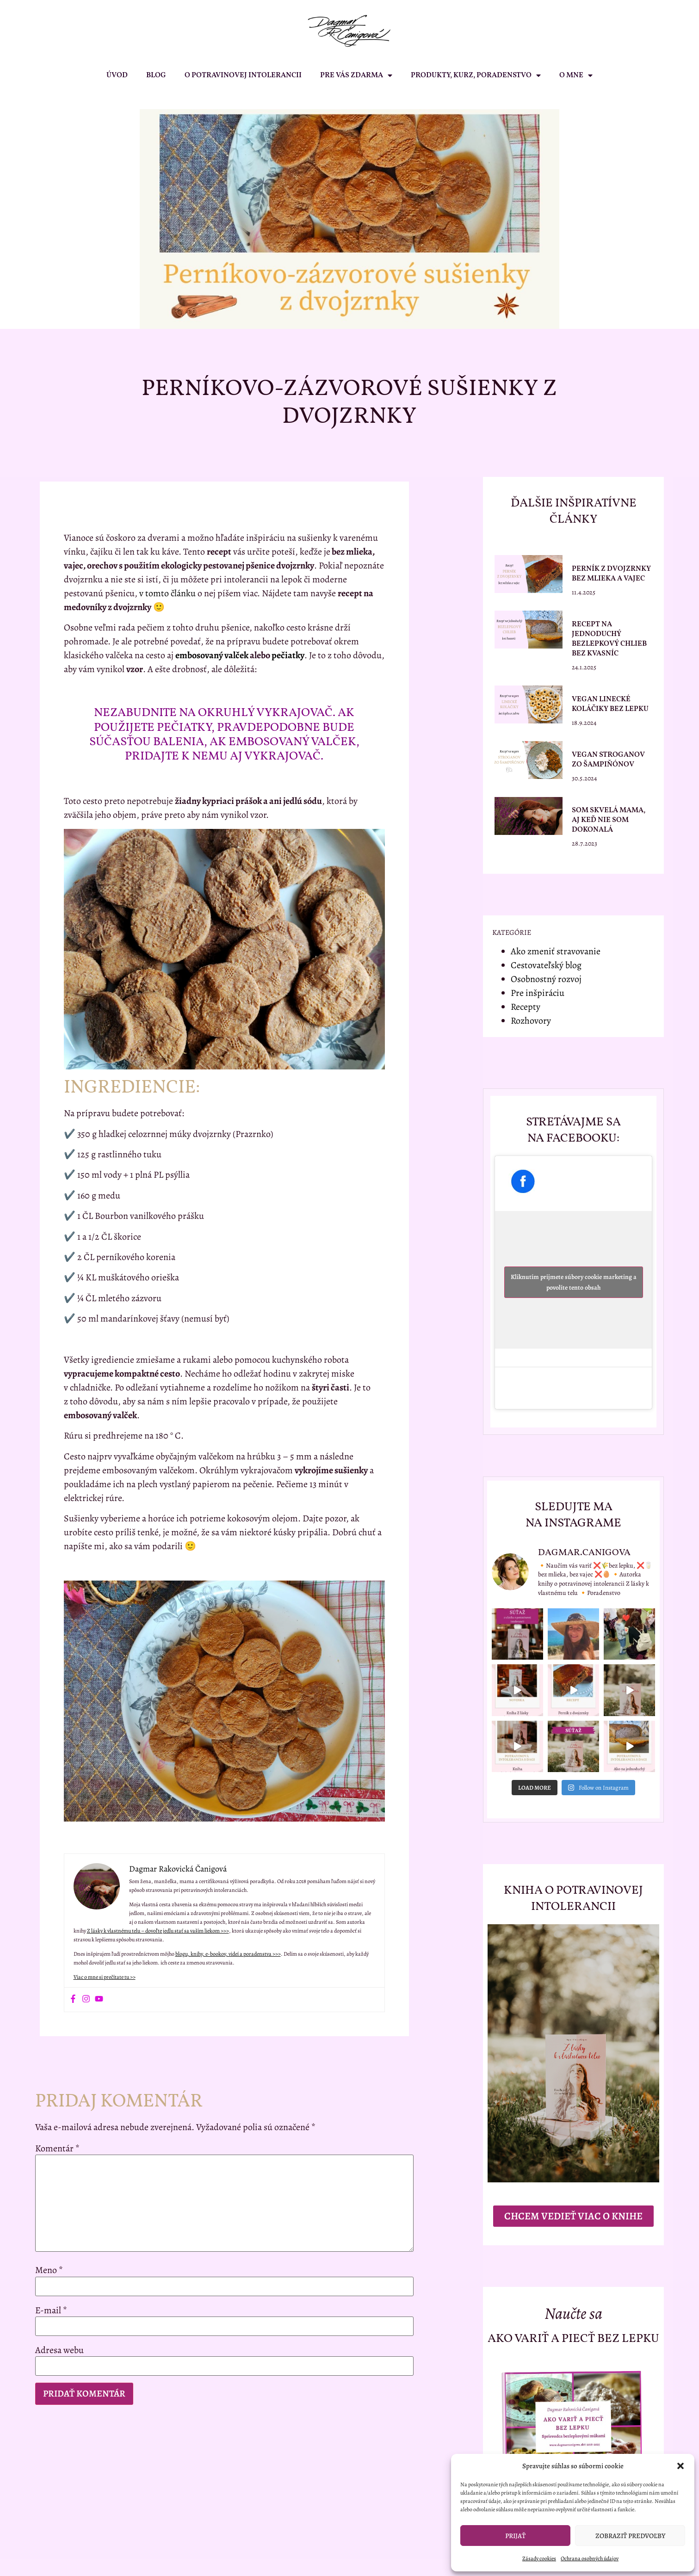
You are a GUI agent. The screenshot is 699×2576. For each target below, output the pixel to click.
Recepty (525, 1007)
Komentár (57, 2148)
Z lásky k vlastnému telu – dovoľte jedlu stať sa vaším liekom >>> (158, 1930)
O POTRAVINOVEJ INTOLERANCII (243, 75)
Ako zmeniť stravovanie (555, 951)
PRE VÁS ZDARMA (356, 75)
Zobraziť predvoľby (630, 2535)
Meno (49, 2270)
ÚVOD (117, 75)
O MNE (576, 75)
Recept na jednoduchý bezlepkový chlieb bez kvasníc (609, 639)
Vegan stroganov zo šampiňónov (608, 760)
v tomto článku (167, 593)
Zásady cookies (539, 2558)
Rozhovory (531, 1020)
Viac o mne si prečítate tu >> (105, 1977)
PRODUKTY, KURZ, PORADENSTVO (476, 75)
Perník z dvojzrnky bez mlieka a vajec (611, 574)
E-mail (51, 2310)
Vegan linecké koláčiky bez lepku (610, 704)
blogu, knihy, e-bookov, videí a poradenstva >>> (228, 1954)
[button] (680, 2466)
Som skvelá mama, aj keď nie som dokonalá (608, 820)
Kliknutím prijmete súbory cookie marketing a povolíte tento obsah (574, 1282)
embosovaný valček (211, 655)
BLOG (156, 75)
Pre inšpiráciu (537, 993)
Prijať (515, 2535)
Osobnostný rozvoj (546, 979)
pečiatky (288, 655)
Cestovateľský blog (546, 965)
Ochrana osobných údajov (590, 2558)
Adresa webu (59, 2350)
